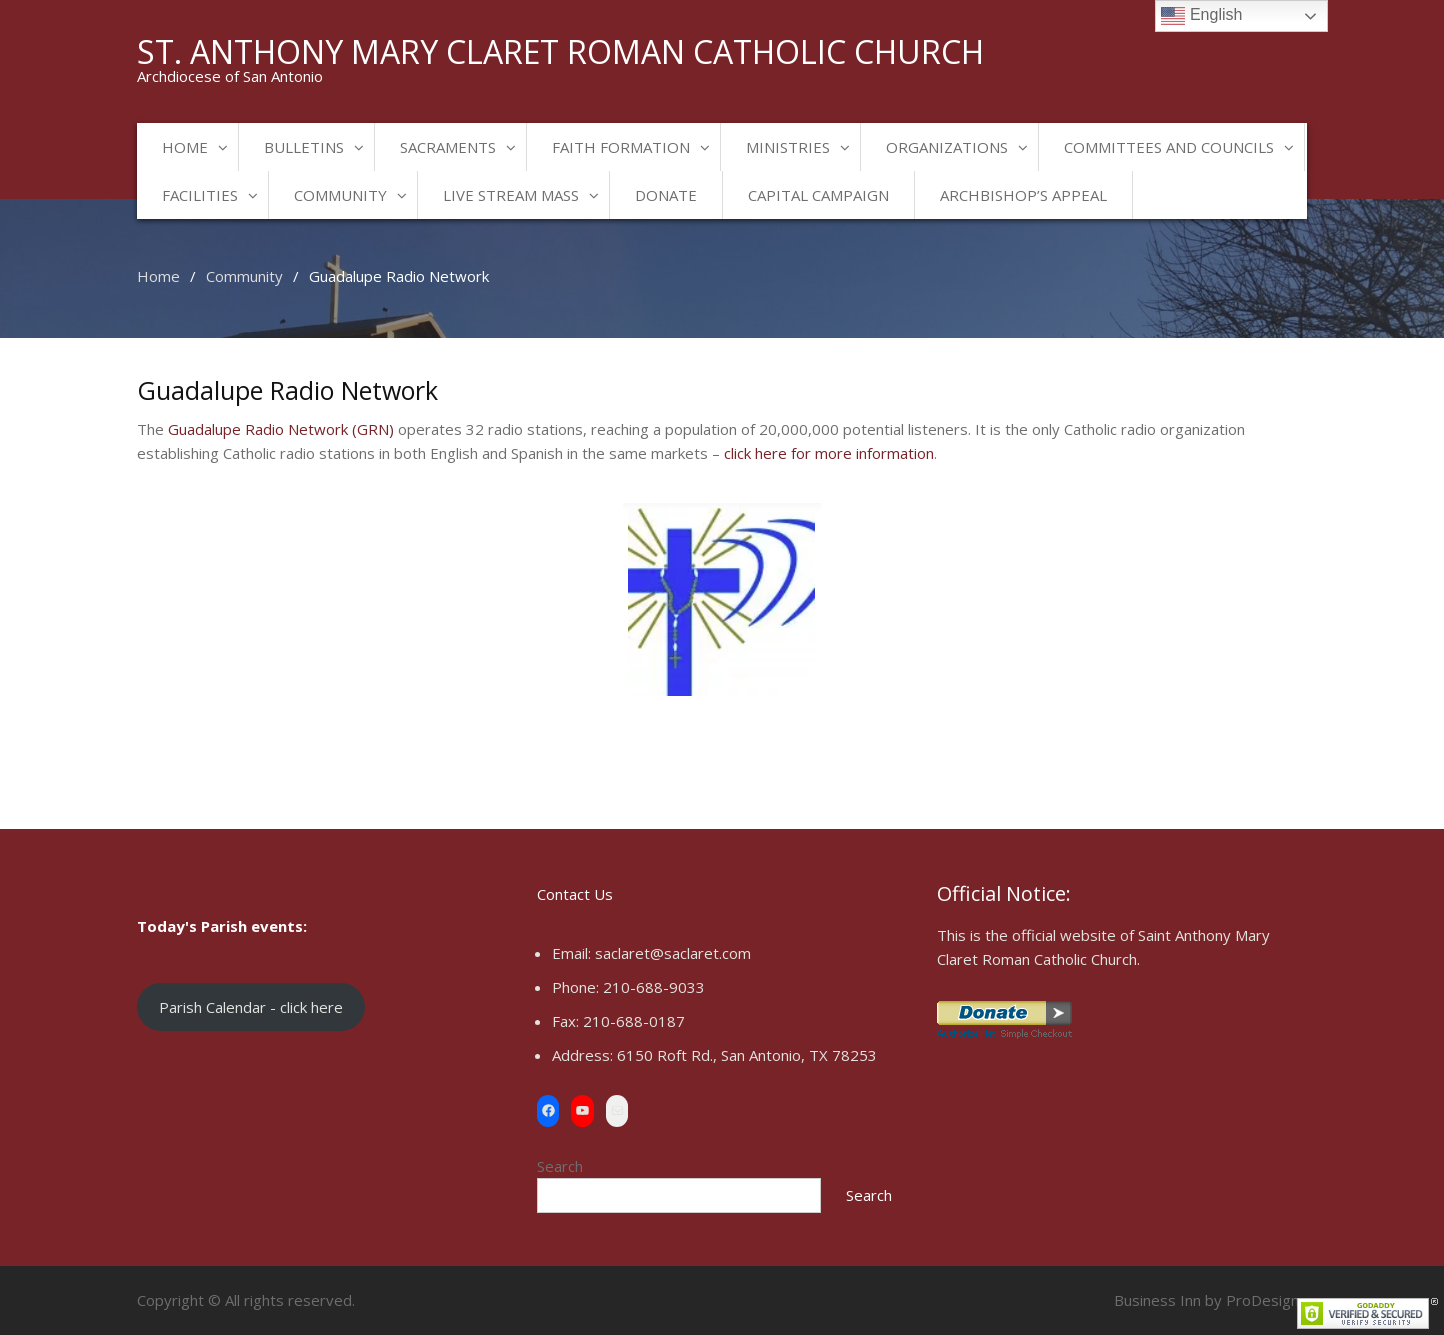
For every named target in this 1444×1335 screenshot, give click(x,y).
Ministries (788, 147)
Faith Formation (621, 147)
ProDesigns (1266, 1300)
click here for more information (829, 453)
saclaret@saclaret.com (673, 953)
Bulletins (304, 147)
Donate (666, 195)
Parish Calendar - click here (251, 1007)
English (1201, 16)
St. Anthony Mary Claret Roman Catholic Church (560, 51)
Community (340, 195)
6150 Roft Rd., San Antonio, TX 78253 (747, 1055)
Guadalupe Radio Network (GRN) (281, 429)
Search (560, 1166)
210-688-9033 (654, 987)
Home (185, 147)
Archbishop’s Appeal (1023, 195)
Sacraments (448, 147)
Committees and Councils (1169, 147)
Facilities (200, 195)
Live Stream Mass (511, 195)
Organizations (947, 147)
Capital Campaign (818, 195)
